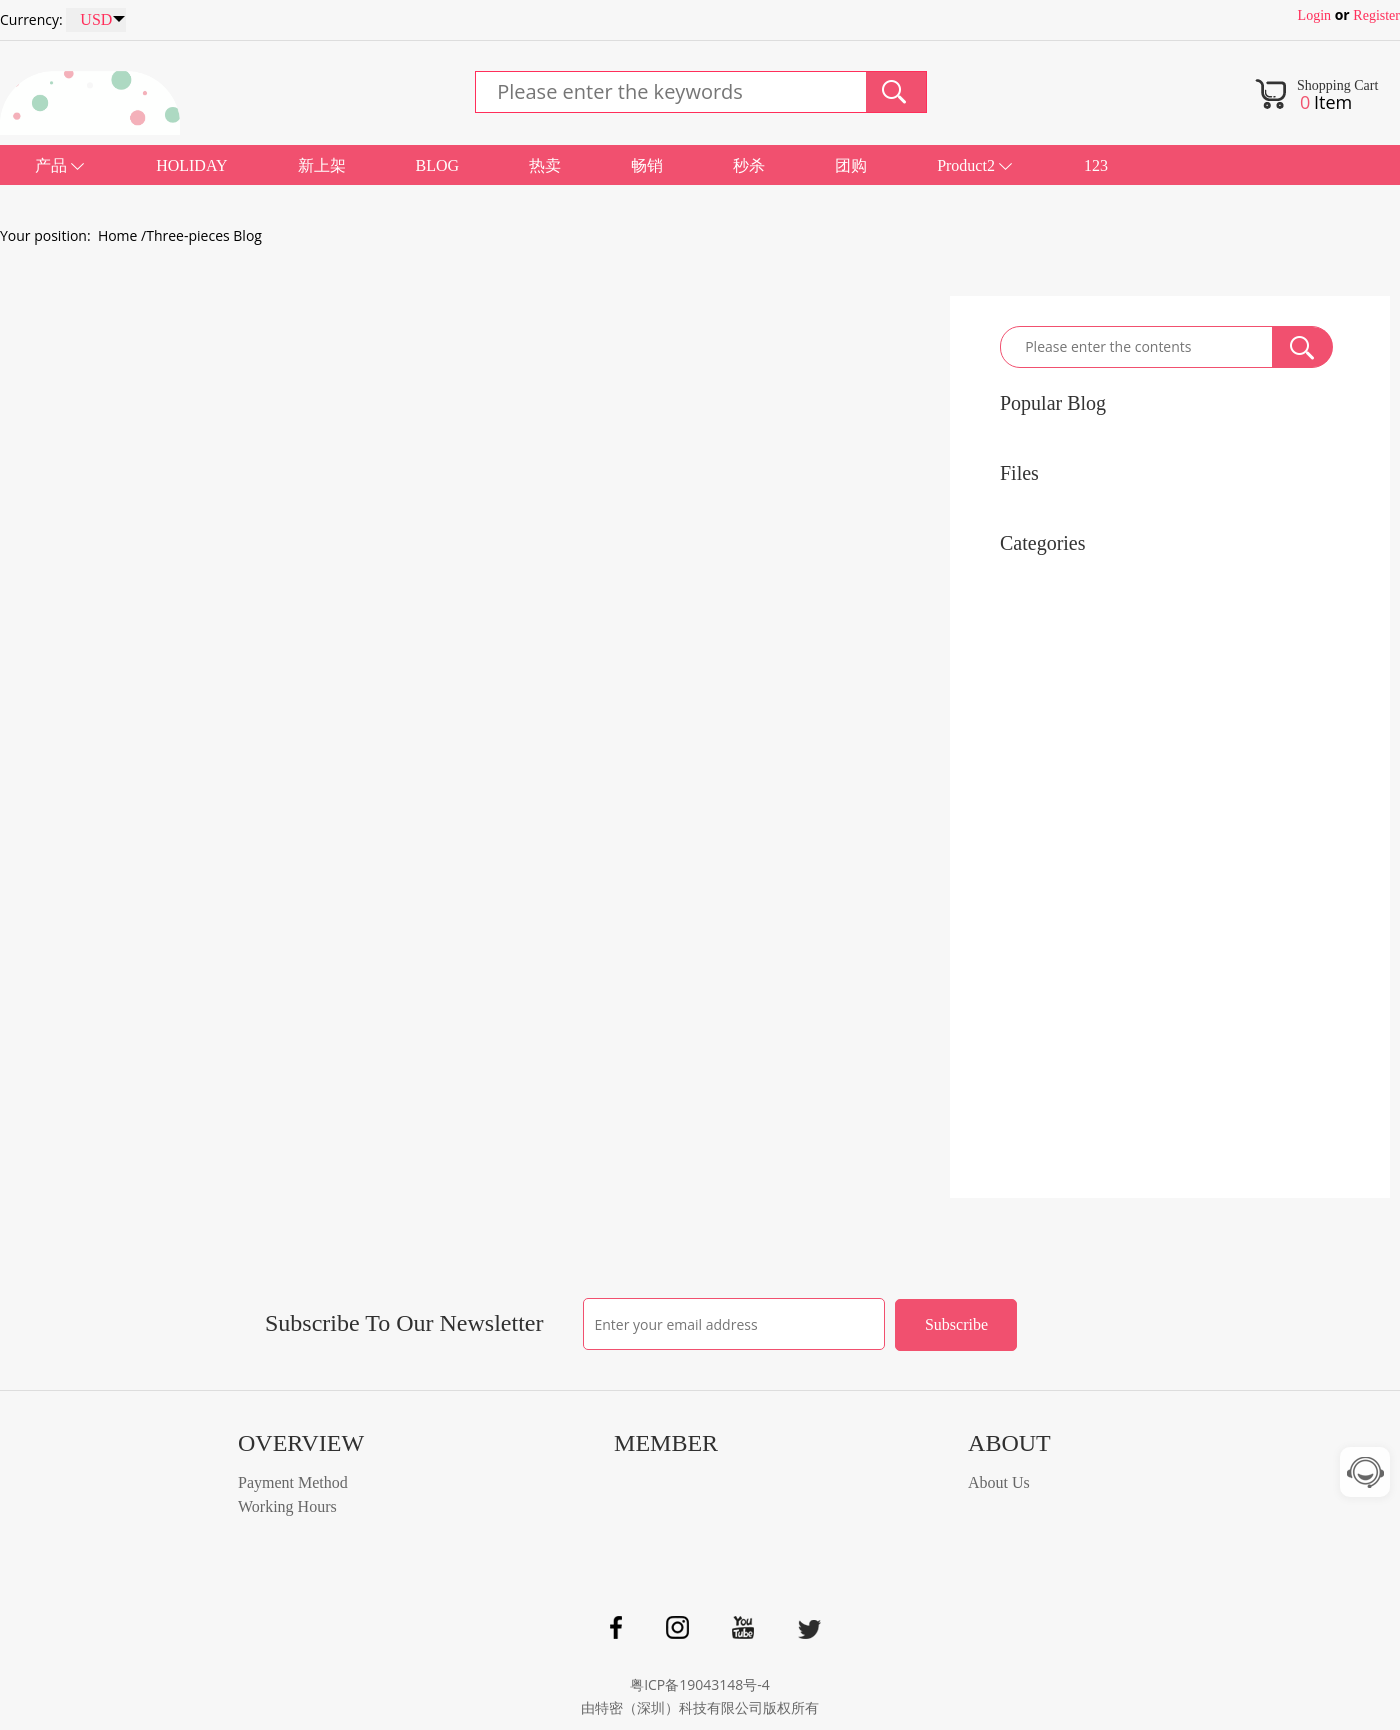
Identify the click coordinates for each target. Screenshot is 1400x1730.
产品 (51, 165)
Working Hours (287, 1506)
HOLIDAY (191, 165)
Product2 (966, 165)
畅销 (647, 165)
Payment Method (293, 1482)
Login (1314, 15)
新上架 (322, 165)
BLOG (438, 165)
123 (1096, 165)
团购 (851, 165)
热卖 (545, 165)
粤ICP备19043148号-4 (700, 1684)
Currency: (31, 19)
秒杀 (749, 165)
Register (1376, 15)
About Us (999, 1482)
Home (118, 235)
